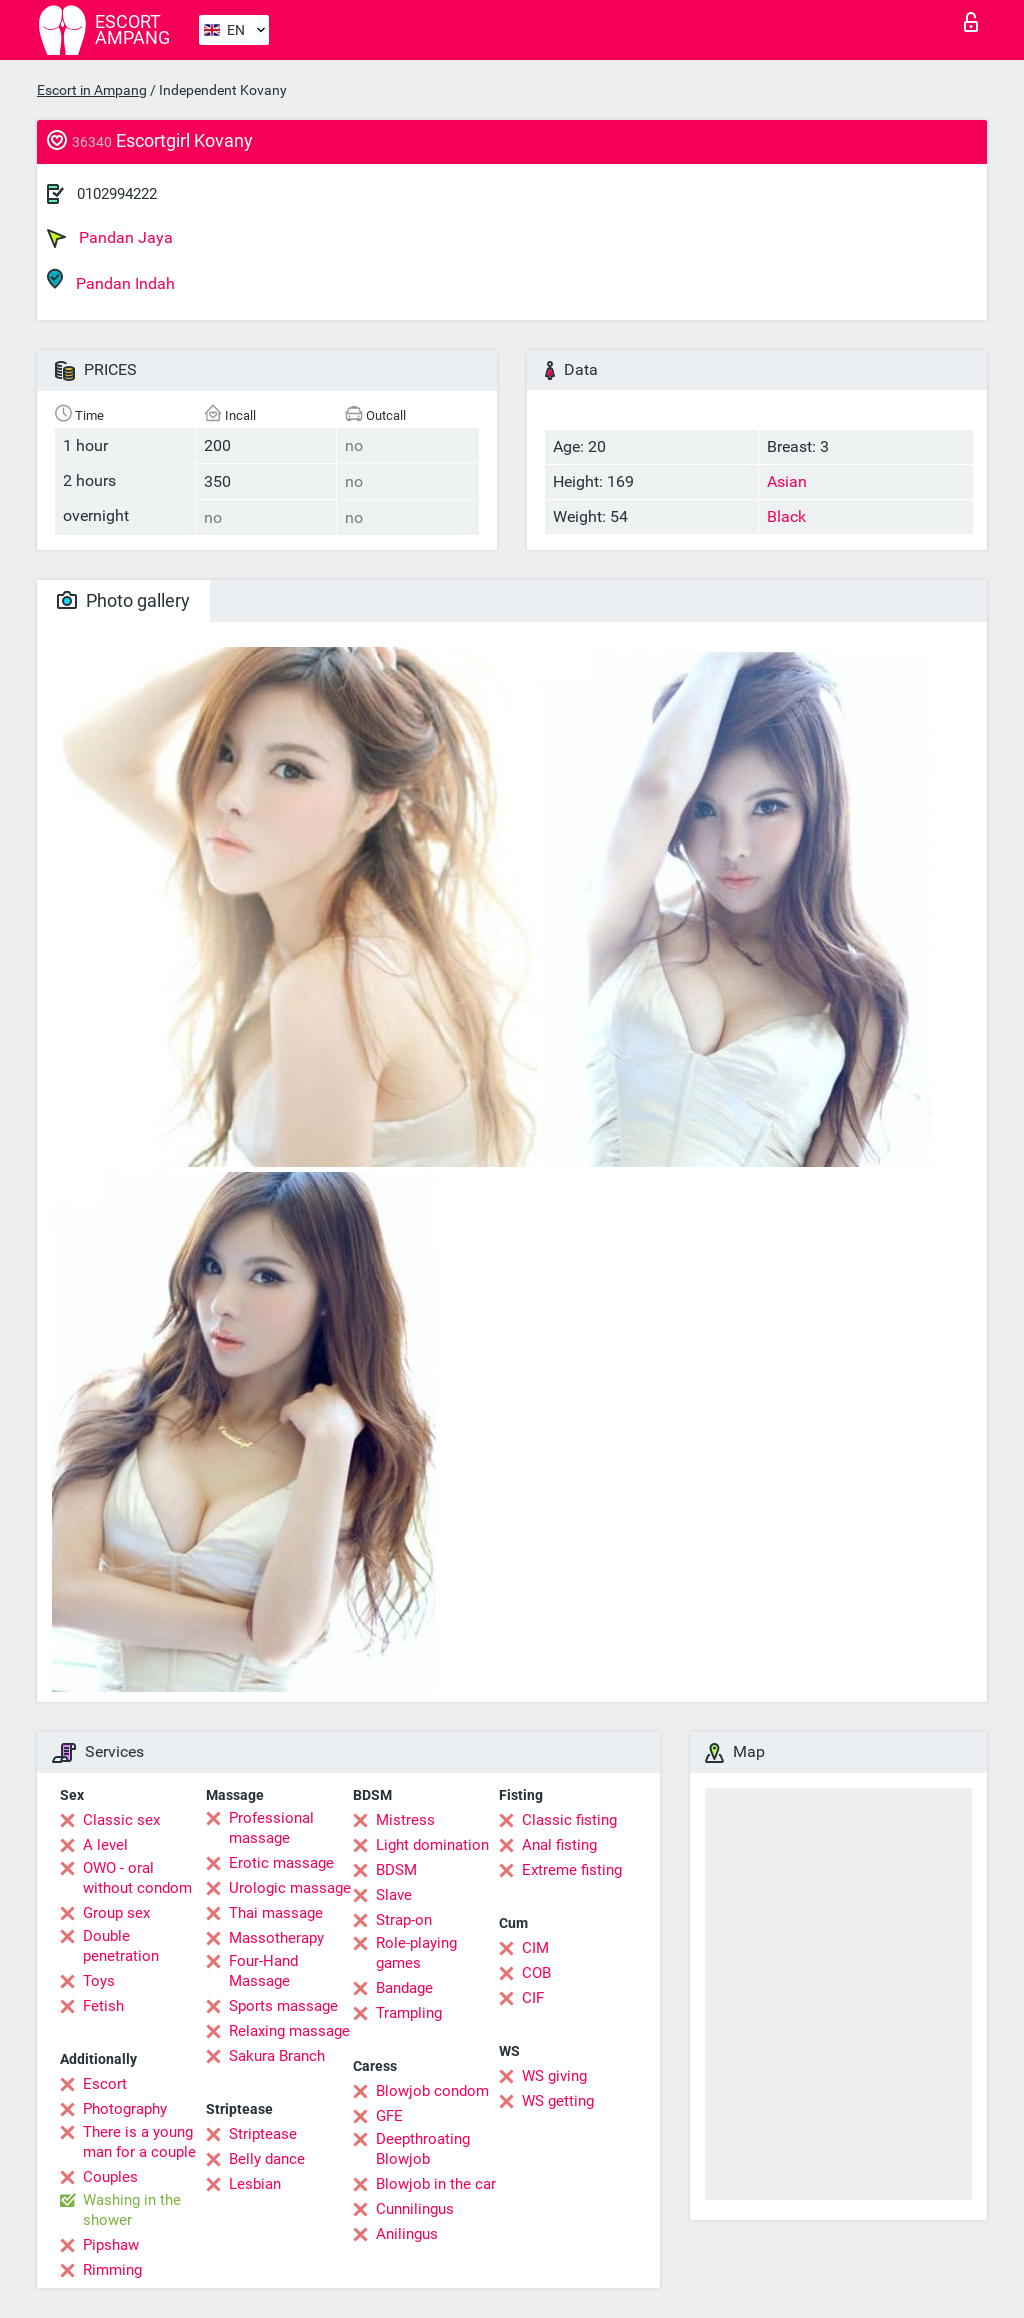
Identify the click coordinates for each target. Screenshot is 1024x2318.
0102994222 (117, 194)
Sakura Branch (277, 2056)
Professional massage (271, 1828)
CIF (533, 1998)
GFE (389, 2116)
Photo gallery (123, 600)
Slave (394, 1895)
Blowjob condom (432, 2091)
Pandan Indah (111, 280)
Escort (105, 2084)
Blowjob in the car (436, 2184)
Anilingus (407, 2234)
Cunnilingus (415, 2209)
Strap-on (404, 1920)
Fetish (103, 2006)
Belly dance (267, 2159)
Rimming (112, 2270)
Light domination (432, 1845)
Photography (125, 2109)
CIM (535, 1948)
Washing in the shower (132, 2210)
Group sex (116, 1913)
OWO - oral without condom (137, 1878)
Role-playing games (416, 1953)
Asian (787, 481)
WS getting (558, 2101)
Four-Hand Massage (263, 1971)
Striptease (263, 2134)
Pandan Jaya (110, 238)
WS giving (554, 2076)
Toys (99, 1981)
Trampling (409, 2013)
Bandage (404, 1988)
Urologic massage (290, 1888)
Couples (110, 2177)
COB (536, 1973)
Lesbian (255, 2184)
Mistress (405, 1820)
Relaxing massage (289, 2031)
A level (105, 1845)
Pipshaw (111, 2245)
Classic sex (121, 1820)
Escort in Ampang (92, 90)
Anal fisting (559, 1845)
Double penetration (121, 1946)
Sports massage (283, 2006)
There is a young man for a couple (139, 2142)
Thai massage (276, 1913)
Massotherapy (276, 1938)
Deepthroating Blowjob (423, 2149)
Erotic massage (281, 1863)
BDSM (396, 1870)
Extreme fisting (572, 1870)
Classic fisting (569, 1820)
